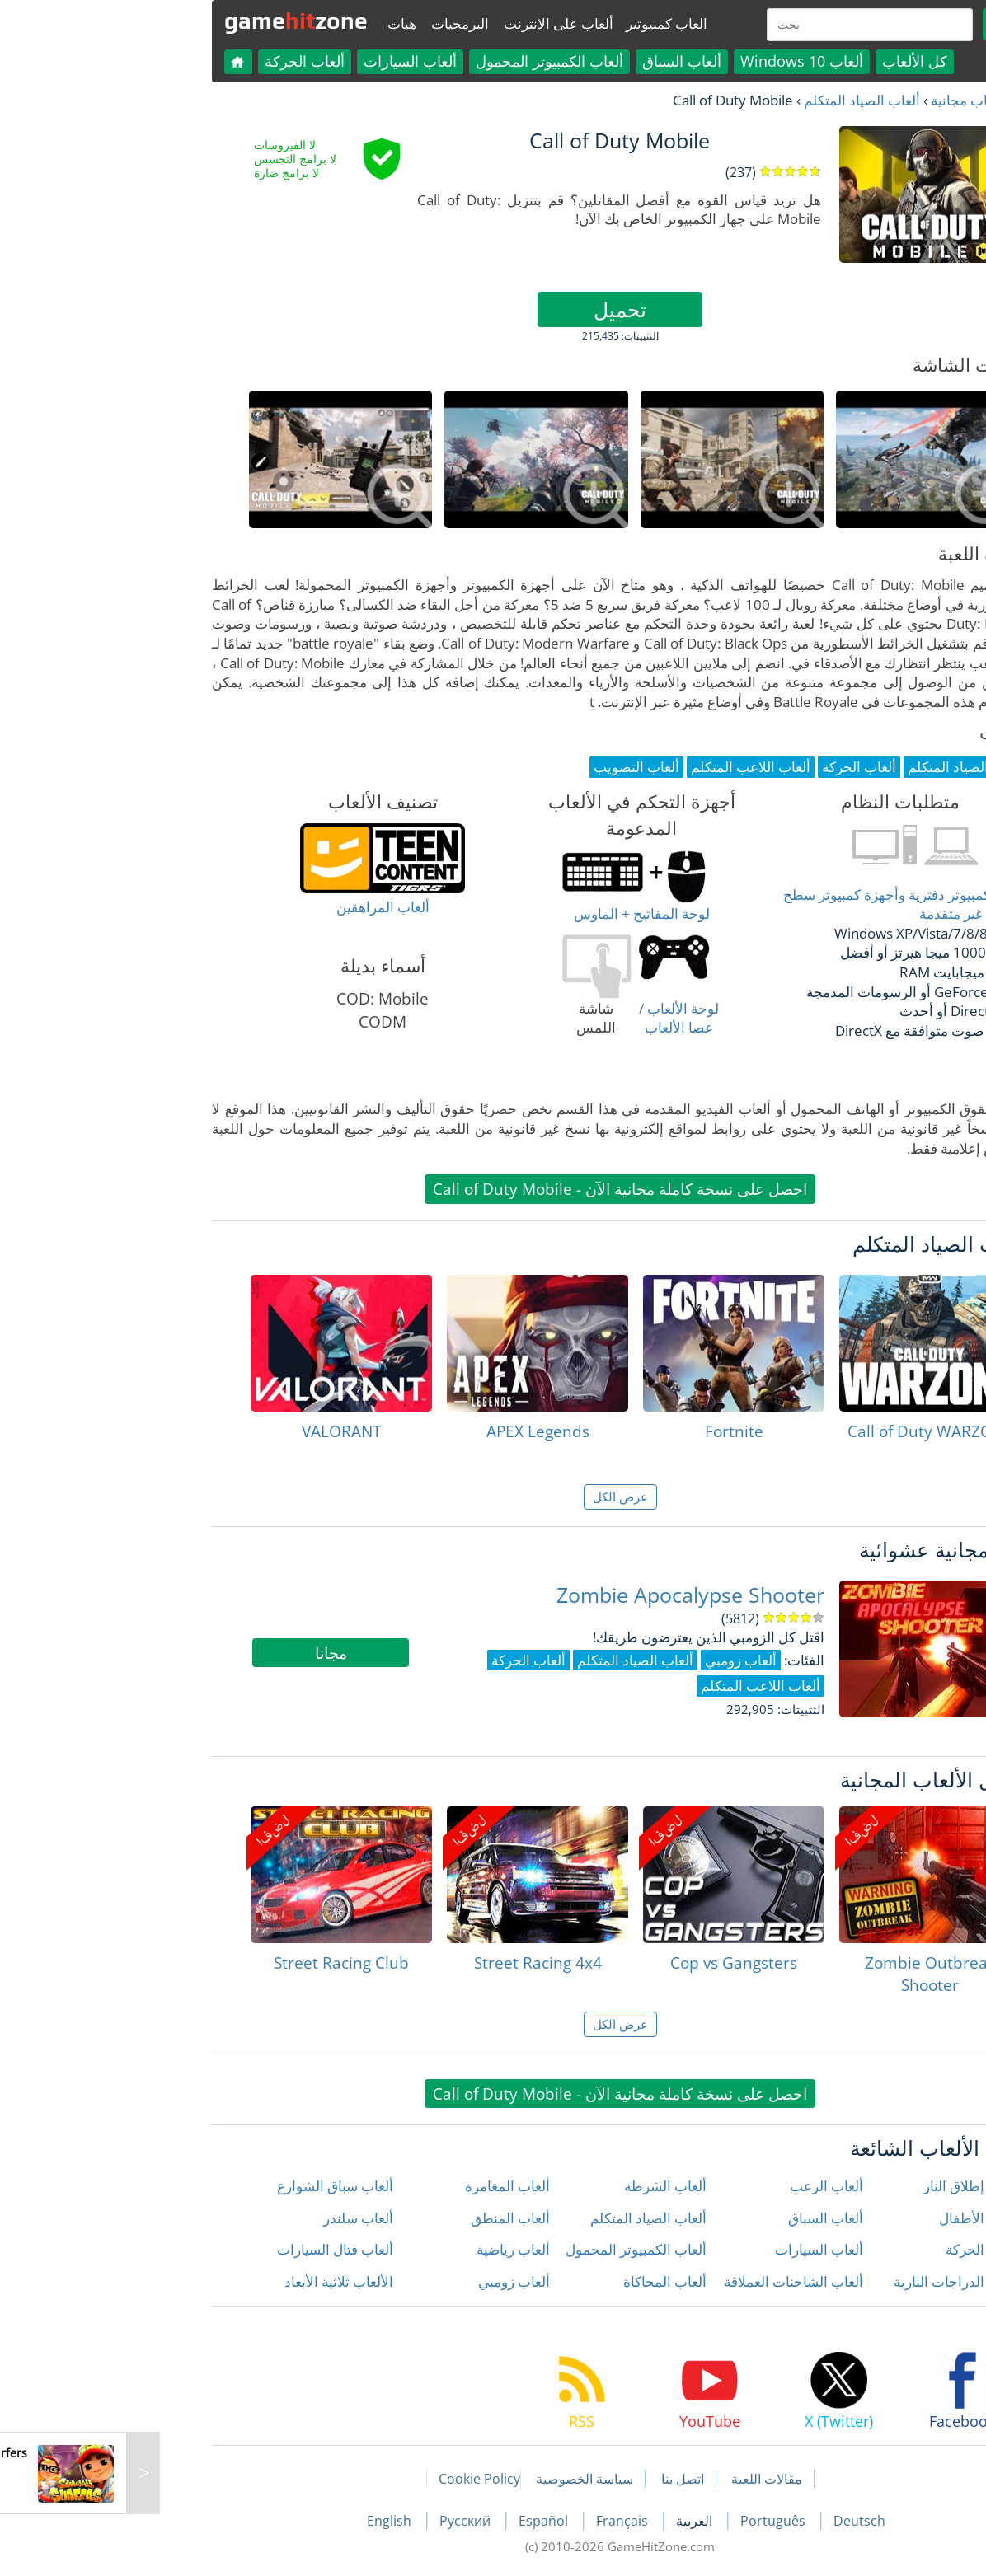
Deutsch (732, 2521)
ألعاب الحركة (178, 61)
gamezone (169, 20)
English (264, 2521)
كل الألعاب (787, 61)
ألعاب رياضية (386, 2249)
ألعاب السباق (554, 61)
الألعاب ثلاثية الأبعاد (211, 2281)
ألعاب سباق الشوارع (208, 2185)
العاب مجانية (840, 100)
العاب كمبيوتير (539, 23)
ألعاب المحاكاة (538, 2281)
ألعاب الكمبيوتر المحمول (422, 61)
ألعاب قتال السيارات (208, 2249)
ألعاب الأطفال (852, 2217)
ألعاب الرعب (699, 2185)
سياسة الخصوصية (457, 2479)
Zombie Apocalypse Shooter (563, 1595)
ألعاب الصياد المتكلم (735, 100)
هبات (275, 23)
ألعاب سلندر (231, 2217)
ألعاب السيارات (283, 61)
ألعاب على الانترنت (431, 23)
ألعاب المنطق (383, 2217)
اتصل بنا (555, 2479)
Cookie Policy (352, 2479)
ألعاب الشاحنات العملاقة (666, 2281)
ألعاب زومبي (387, 2281)
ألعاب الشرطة (538, 2185)
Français (496, 2521)
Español (418, 2521)
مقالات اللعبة (639, 2479)
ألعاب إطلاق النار (844, 2185)
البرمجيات (333, 23)
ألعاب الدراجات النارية (830, 2281)
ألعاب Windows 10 (674, 61)
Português (647, 2521)
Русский (339, 2521)
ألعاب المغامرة (380, 2185)
